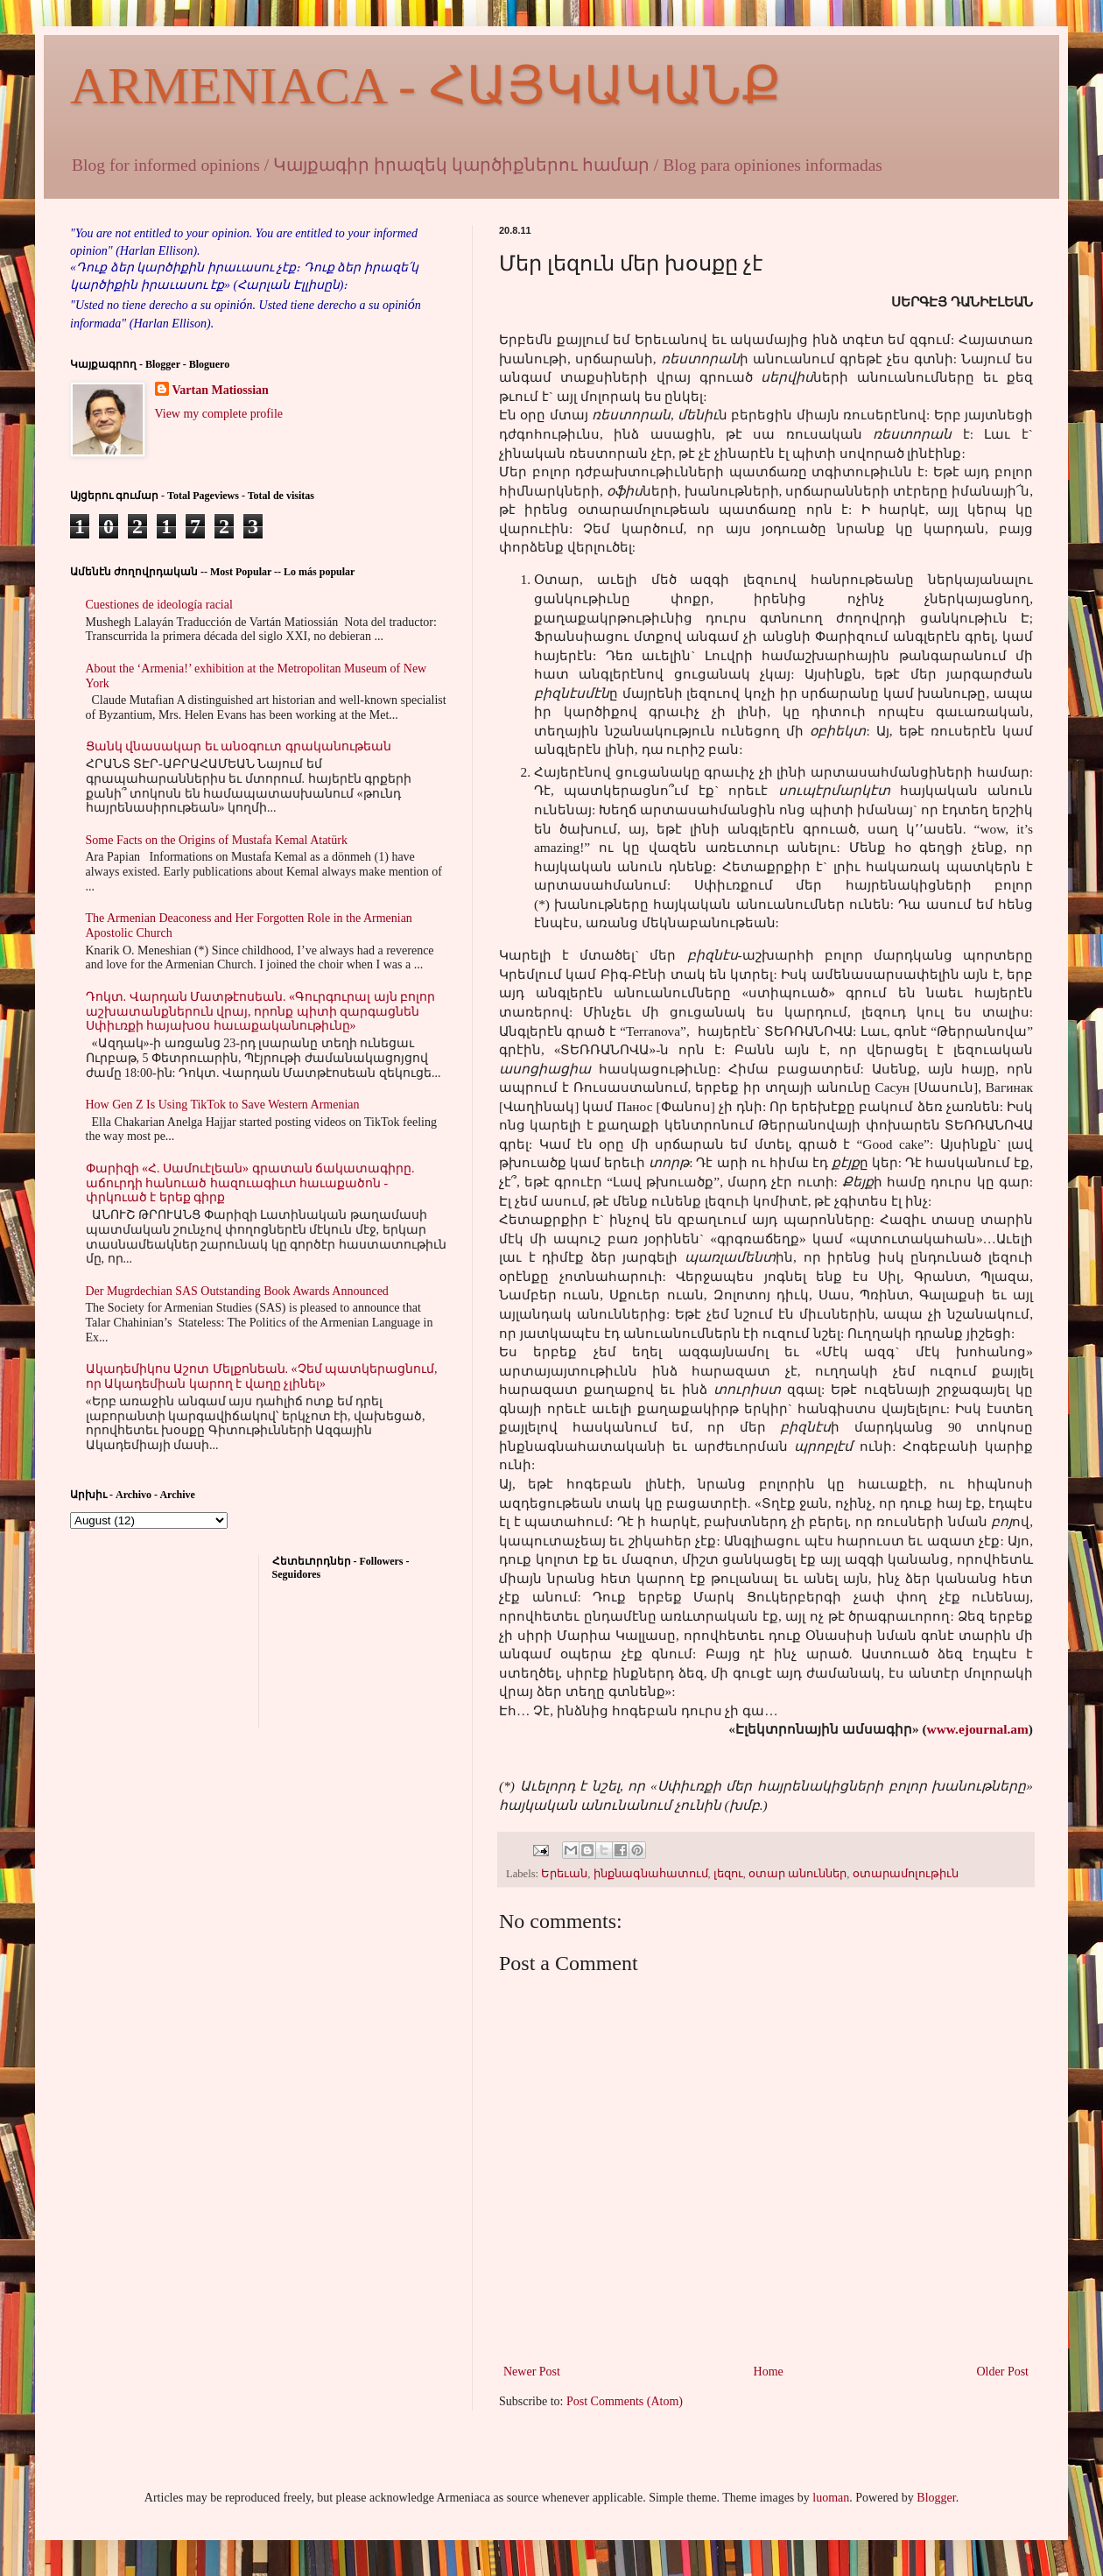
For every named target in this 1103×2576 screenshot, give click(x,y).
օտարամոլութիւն (906, 1874)
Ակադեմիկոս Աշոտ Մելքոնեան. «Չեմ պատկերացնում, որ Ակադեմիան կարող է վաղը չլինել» (262, 1376)
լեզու (728, 1874)
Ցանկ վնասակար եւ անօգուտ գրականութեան (238, 746)
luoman (830, 2497)
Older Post (1003, 2371)
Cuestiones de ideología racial (159, 604)
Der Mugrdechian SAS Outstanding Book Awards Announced (237, 1291)
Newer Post (531, 2371)
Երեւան (564, 1874)
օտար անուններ (797, 1874)
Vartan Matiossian (220, 390)
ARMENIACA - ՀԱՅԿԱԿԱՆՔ (425, 86)
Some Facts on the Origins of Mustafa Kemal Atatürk (217, 840)
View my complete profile (219, 413)
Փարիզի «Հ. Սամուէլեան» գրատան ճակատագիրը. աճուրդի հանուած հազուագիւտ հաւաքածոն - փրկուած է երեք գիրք (250, 1183)
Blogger (936, 2497)
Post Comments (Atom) (624, 2401)
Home (768, 2371)
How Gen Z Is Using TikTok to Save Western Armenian (223, 1104)
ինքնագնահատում (651, 1874)
